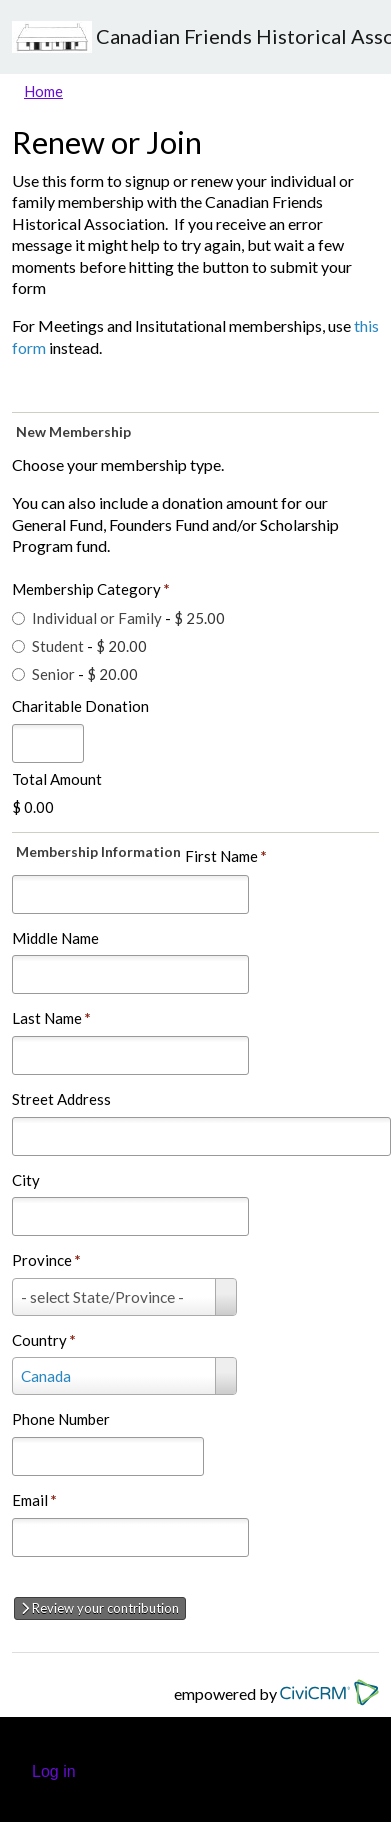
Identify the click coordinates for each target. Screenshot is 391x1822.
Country (44, 1340)
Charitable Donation (80, 706)
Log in (54, 1771)
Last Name (51, 1018)
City (26, 1180)
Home (43, 91)
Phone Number (61, 1419)
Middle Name (55, 938)
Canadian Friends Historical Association (195, 37)
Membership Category (91, 589)
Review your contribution (100, 1608)
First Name (226, 856)
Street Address (61, 1099)
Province (46, 1260)
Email (34, 1500)
